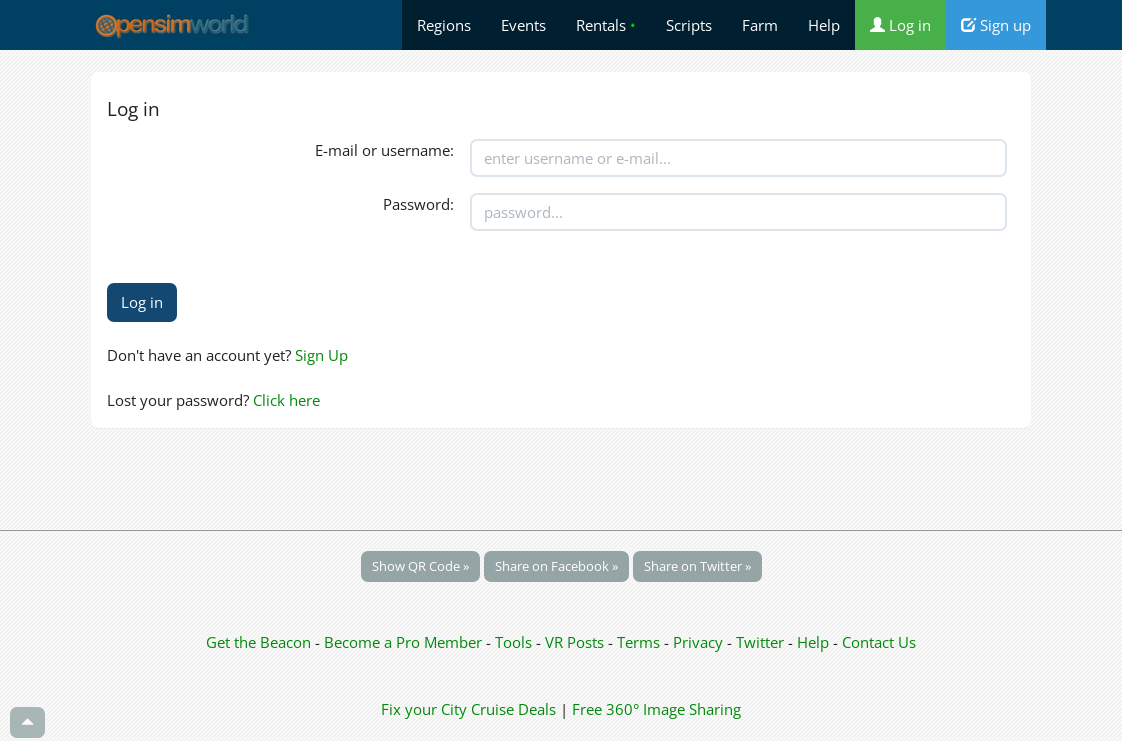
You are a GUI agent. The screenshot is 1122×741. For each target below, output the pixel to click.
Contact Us (879, 642)
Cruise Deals (513, 709)
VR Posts (576, 642)
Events (523, 25)
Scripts (689, 25)
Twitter (760, 642)
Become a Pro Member (405, 642)
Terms (640, 642)
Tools (515, 642)
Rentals (606, 25)
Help (824, 25)
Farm (760, 25)
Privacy (698, 642)
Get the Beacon (258, 642)
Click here (286, 400)
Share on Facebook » (556, 566)
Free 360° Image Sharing (656, 709)
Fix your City (424, 709)
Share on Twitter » (697, 566)
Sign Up (321, 355)
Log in (900, 25)
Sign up (996, 25)
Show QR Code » (420, 566)
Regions (444, 25)
